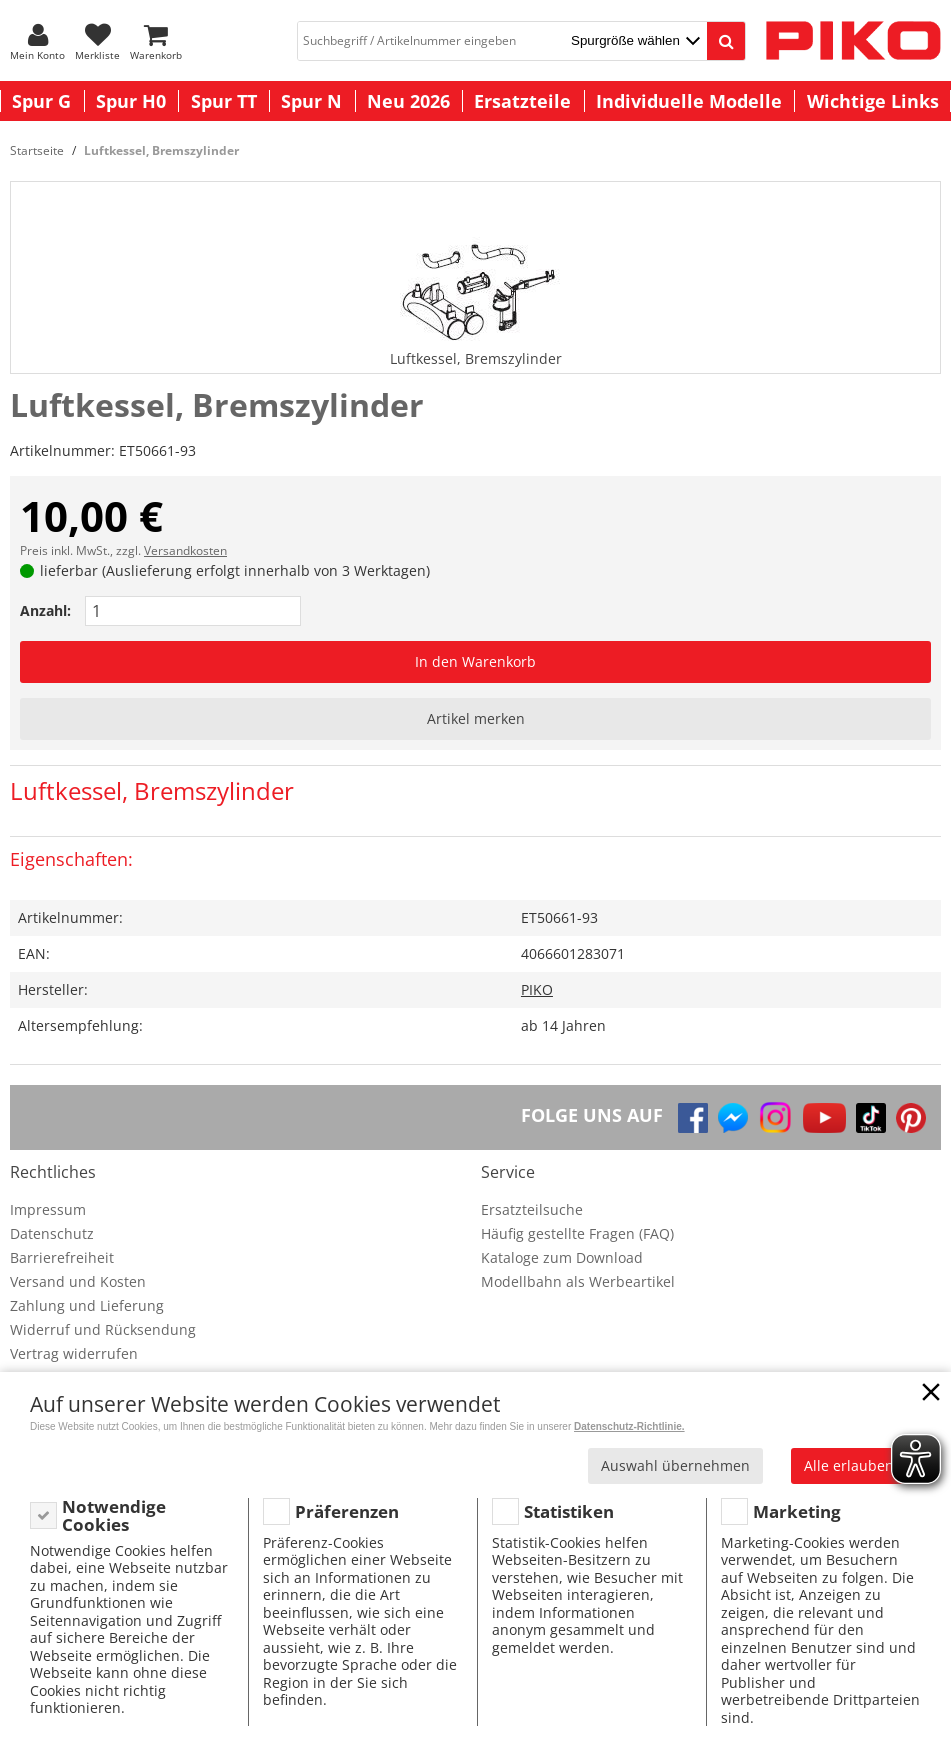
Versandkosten (185, 550)
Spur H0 (131, 101)
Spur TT (224, 101)
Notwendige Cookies (114, 1515)
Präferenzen (347, 1511)
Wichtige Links (873, 101)
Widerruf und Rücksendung (103, 1329)
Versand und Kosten (78, 1281)
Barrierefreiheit (62, 1257)
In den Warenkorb (475, 661)
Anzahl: (45, 610)
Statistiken (569, 1511)
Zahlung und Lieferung (87, 1305)
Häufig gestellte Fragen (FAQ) (577, 1233)
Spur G (41, 101)
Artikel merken (476, 718)
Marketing (797, 1511)
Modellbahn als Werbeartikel (578, 1281)
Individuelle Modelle (689, 101)
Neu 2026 (408, 101)
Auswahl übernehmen (675, 1465)
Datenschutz (52, 1233)
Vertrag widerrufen (74, 1353)
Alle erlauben (849, 1465)
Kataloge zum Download (562, 1257)
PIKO (537, 989)
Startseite (37, 150)
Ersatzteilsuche (532, 1209)
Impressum (48, 1209)
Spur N (311, 101)
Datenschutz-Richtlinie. (629, 1426)
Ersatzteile (522, 101)
